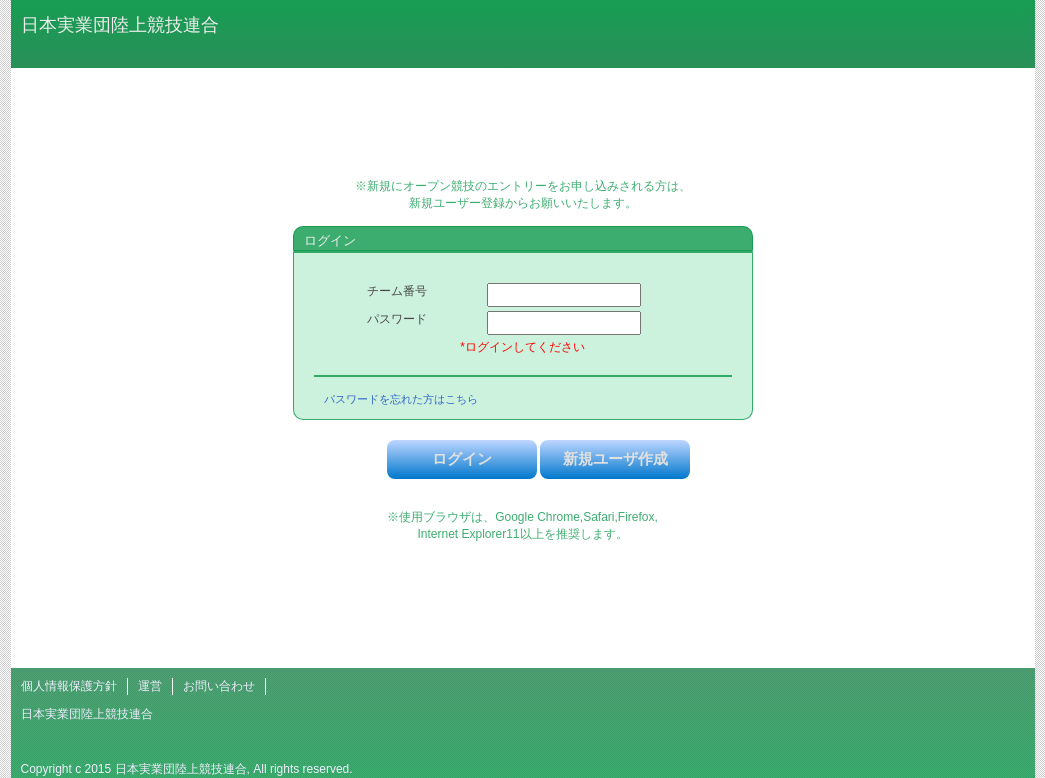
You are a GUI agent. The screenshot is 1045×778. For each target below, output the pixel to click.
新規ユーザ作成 (615, 458)
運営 (150, 686)
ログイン (462, 458)
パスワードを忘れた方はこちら (401, 399)
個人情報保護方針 (69, 686)
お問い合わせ (219, 686)
